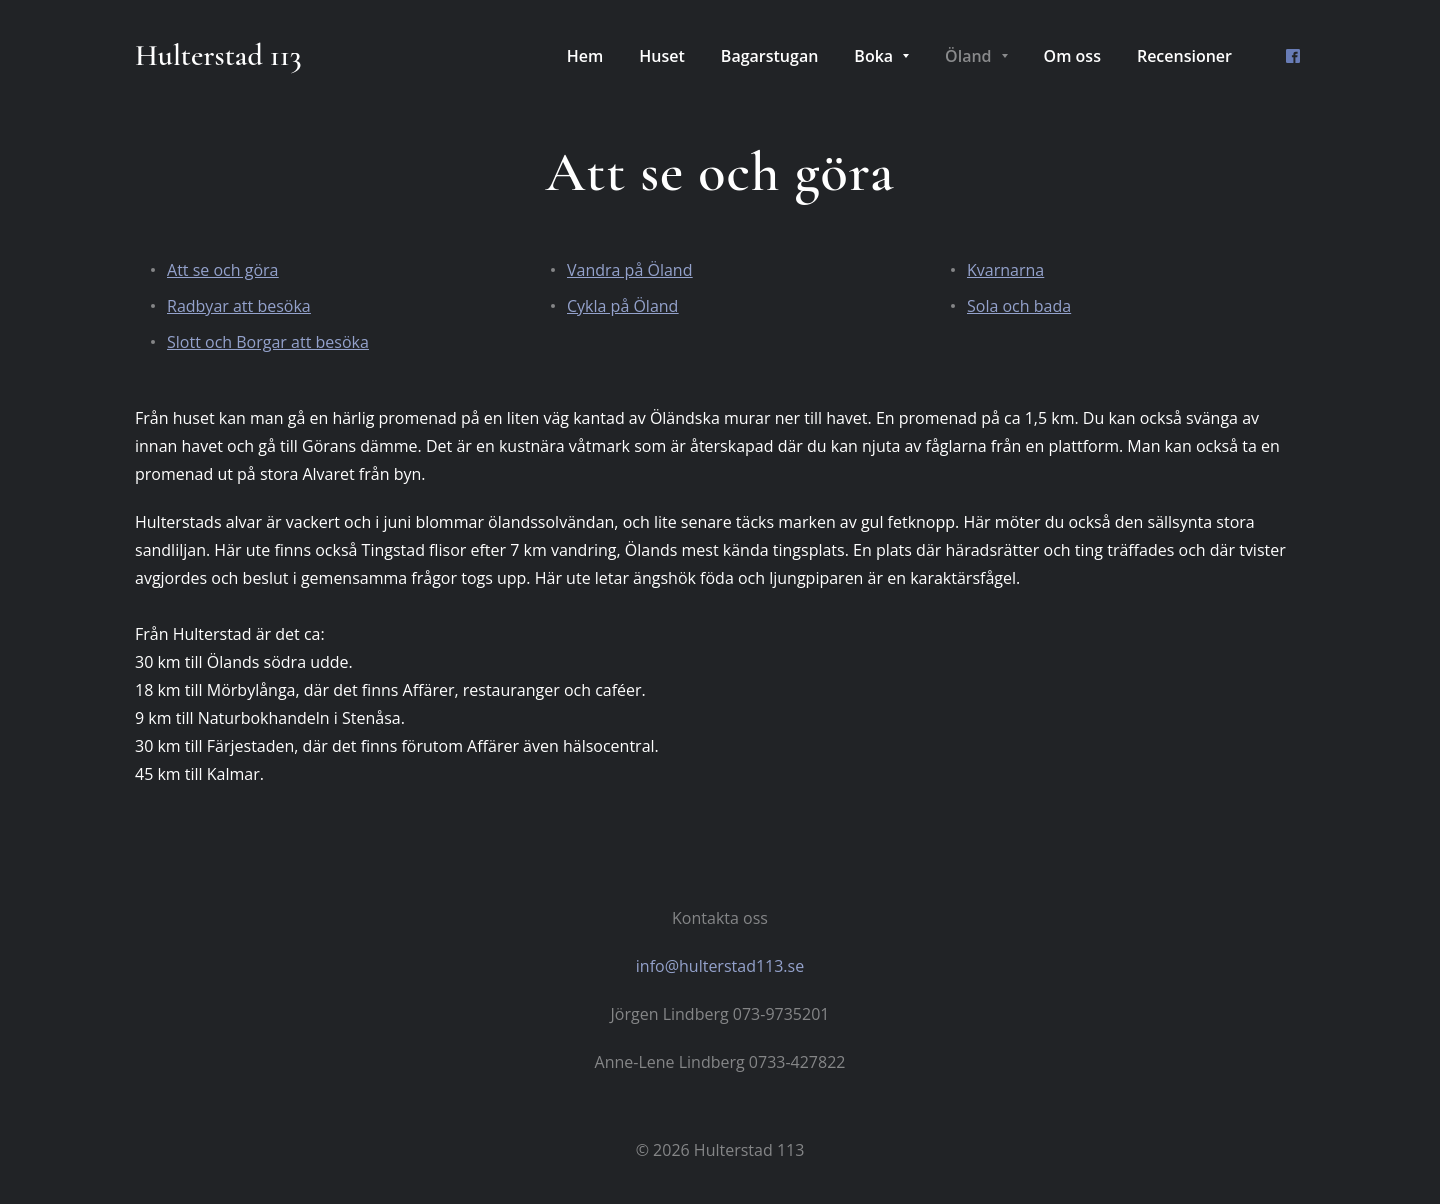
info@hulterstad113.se (720, 966)
